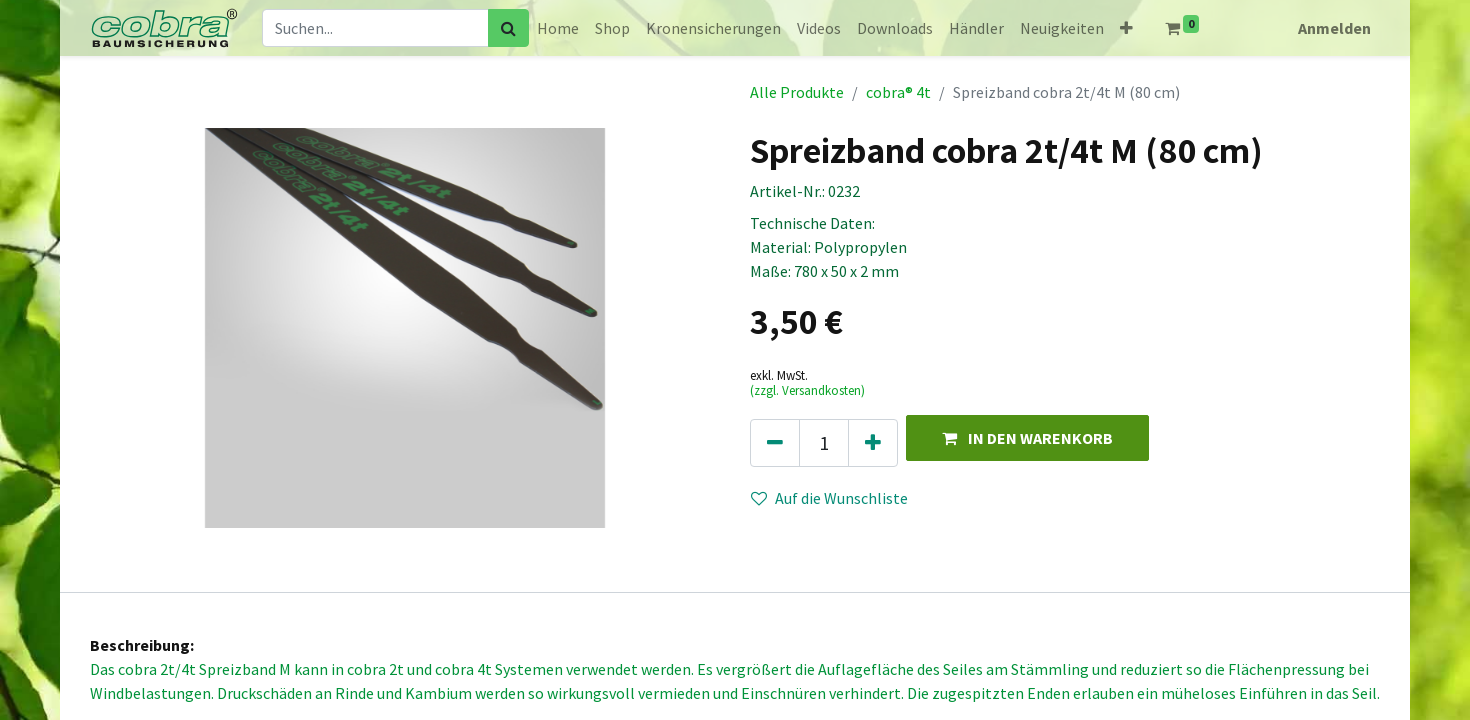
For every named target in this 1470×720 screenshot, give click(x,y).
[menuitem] (558, 28)
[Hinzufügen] (873, 443)
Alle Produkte (797, 92)
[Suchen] (508, 28)
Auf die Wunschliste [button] (829, 498)
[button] (1126, 28)
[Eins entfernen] (775, 443)
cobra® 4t (898, 92)
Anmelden (1334, 28)
